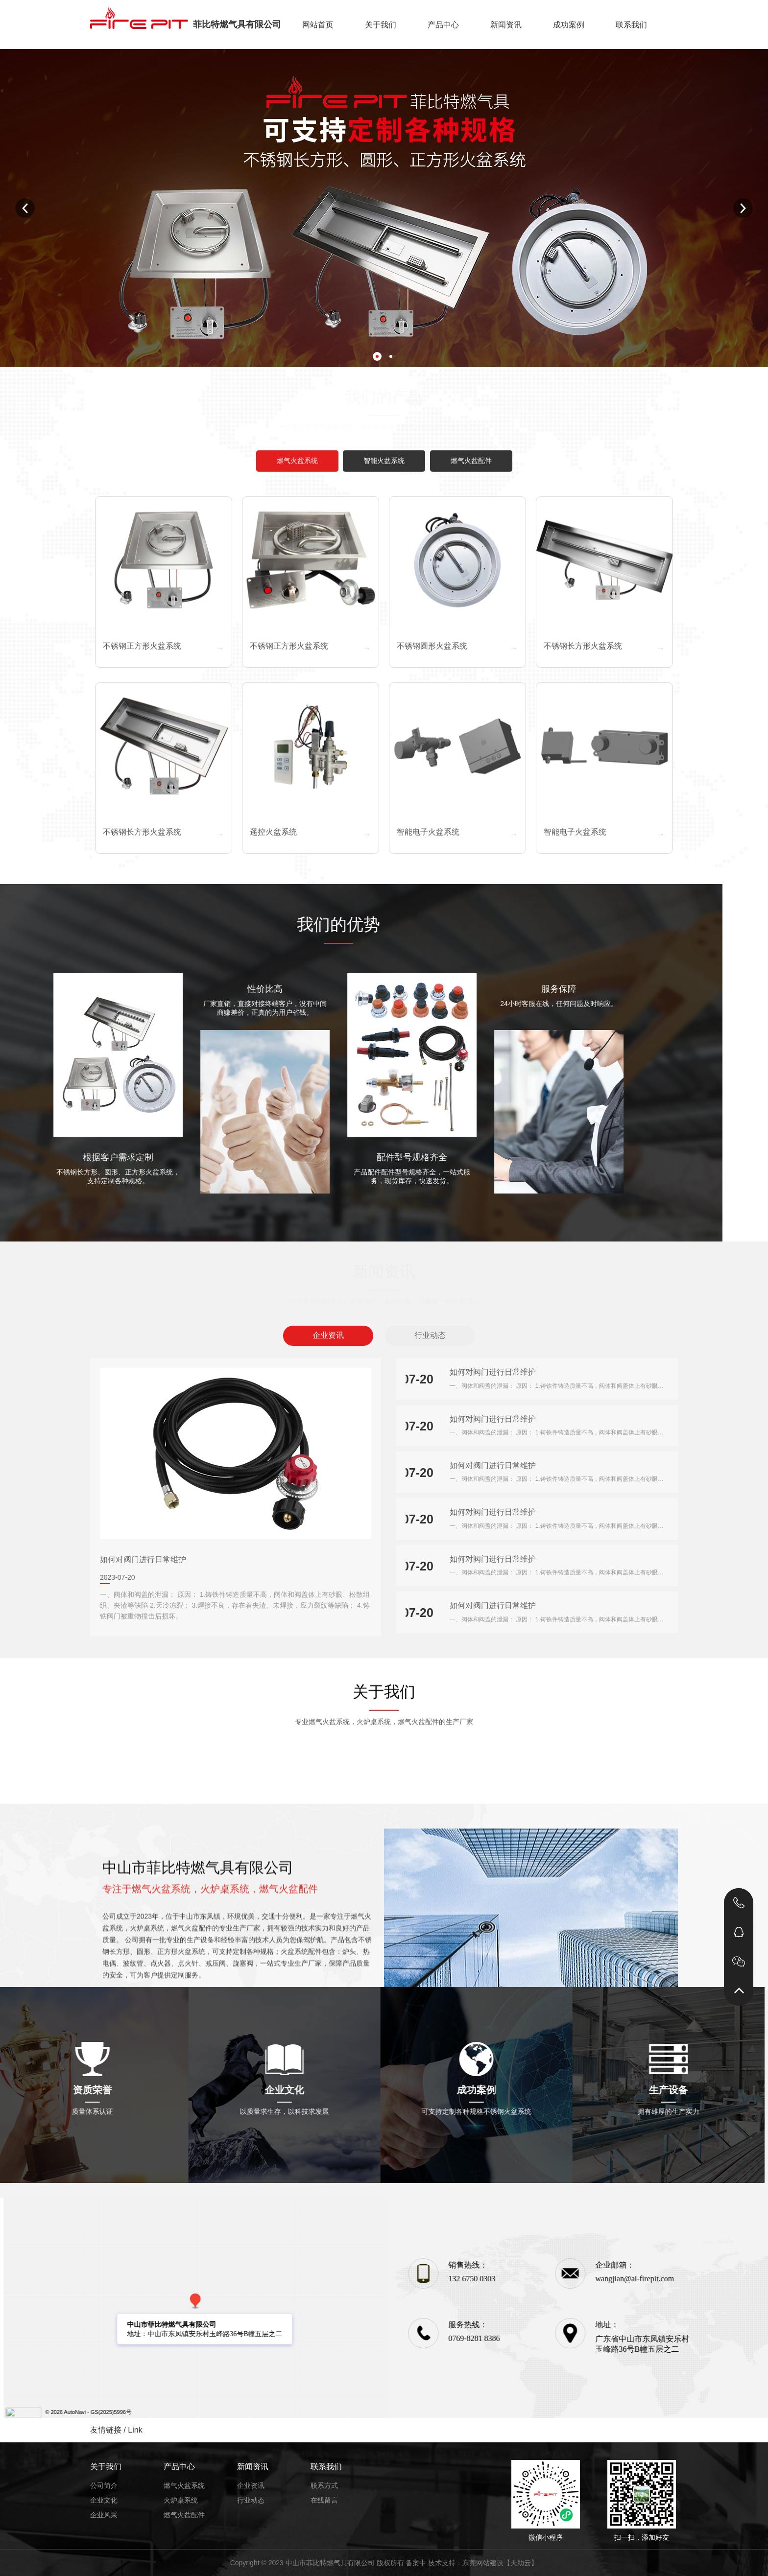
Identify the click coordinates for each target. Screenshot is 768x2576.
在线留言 (324, 2500)
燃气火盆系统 (184, 2485)
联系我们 (631, 25)
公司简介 (104, 2485)
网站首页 (318, 25)
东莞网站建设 (483, 2563)
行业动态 (430, 1335)
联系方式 (324, 2485)
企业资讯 (328, 1335)
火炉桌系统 (181, 2500)
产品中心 (443, 25)
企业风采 (104, 2515)
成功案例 (568, 25)
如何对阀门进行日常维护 (143, 1559)
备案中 (416, 2563)
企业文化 (104, 2500)
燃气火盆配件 (184, 2515)
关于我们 (380, 25)
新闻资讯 (506, 25)
